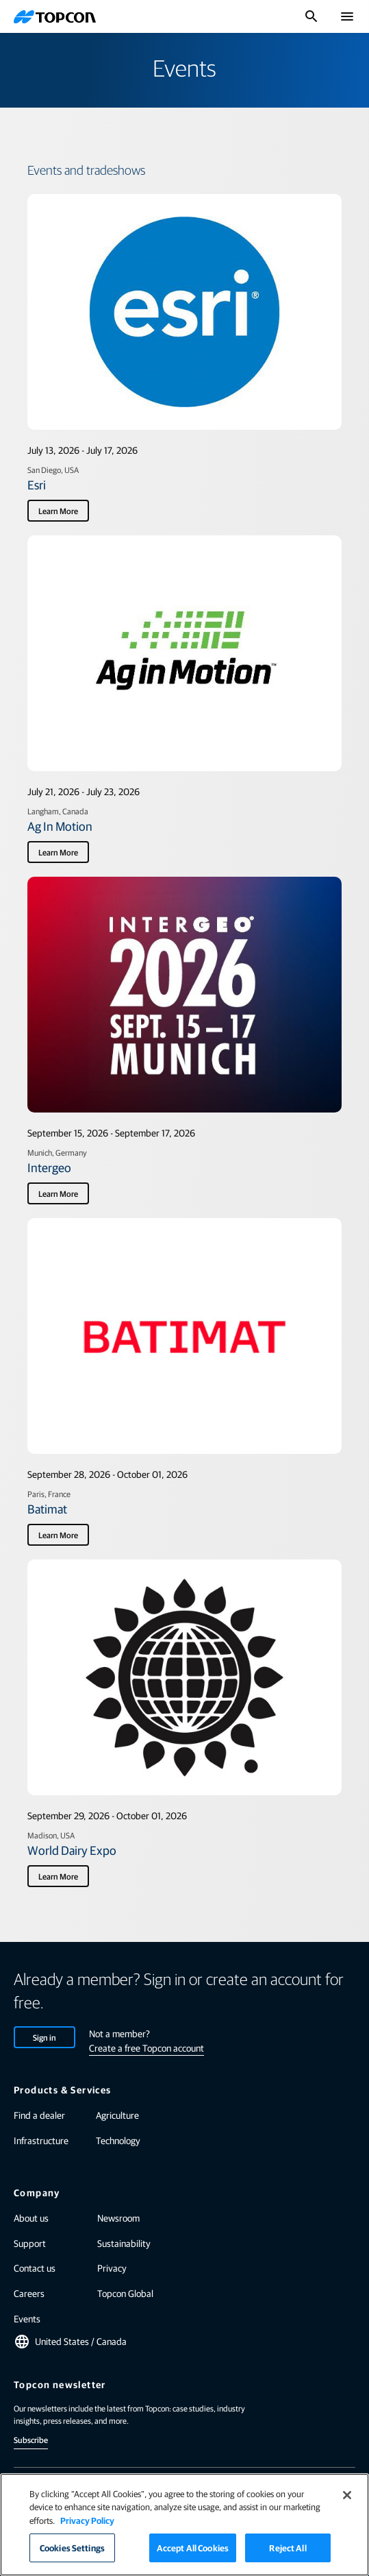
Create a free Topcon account (146, 2047)
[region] (184, 2524)
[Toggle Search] (311, 16)
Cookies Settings (72, 2547)
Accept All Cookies (193, 2547)
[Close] (347, 2495)
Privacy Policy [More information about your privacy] (87, 2520)
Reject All (287, 2547)
